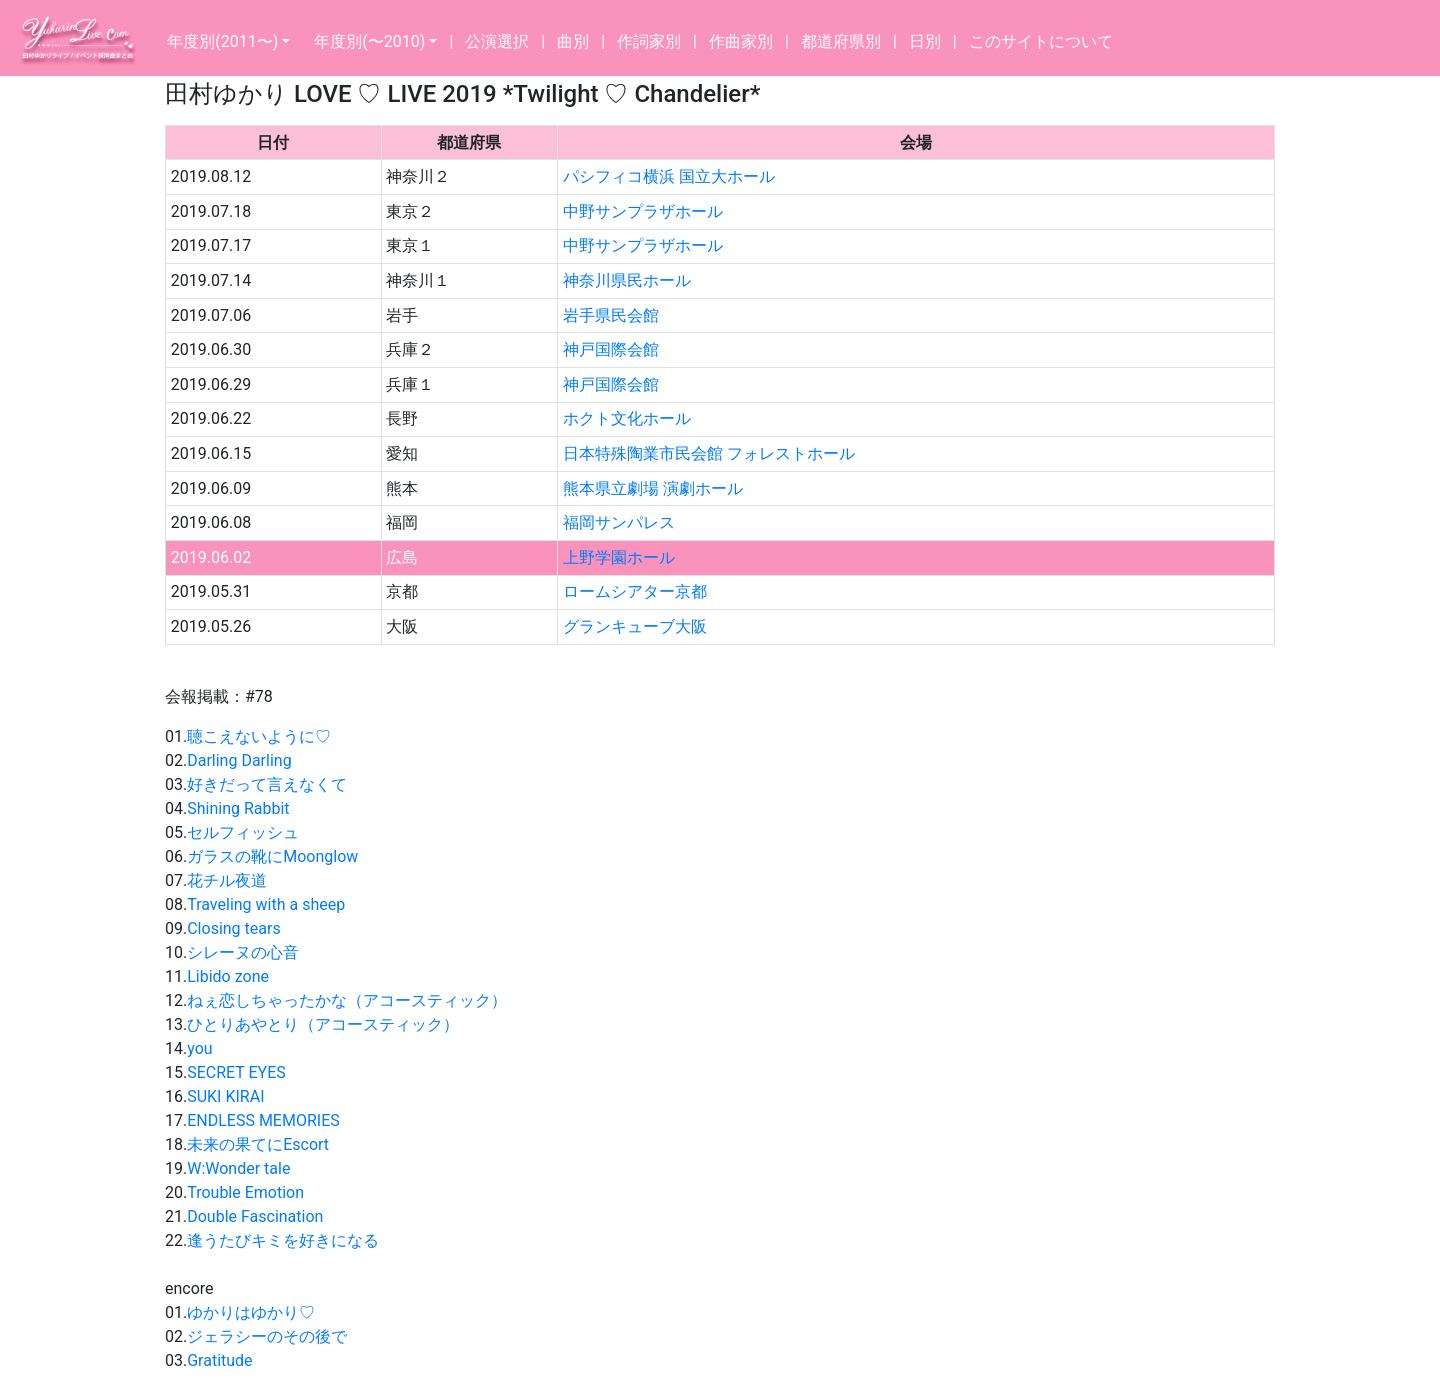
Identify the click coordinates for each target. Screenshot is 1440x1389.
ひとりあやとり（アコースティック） (323, 1024)
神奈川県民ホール (627, 280)
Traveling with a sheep (266, 904)
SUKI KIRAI (225, 1096)
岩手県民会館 (611, 315)
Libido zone (228, 976)
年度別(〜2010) (369, 41)
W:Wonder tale (238, 1168)
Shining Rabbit (238, 808)
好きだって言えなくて (267, 784)
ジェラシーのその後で (267, 1336)
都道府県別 (841, 41)
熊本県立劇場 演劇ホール (653, 488)
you (199, 1048)
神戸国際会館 (611, 349)
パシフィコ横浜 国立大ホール (669, 176)
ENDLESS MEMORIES (263, 1120)
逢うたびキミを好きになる (283, 1240)
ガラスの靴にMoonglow (272, 856)
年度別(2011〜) (222, 41)
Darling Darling (239, 760)
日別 (925, 41)
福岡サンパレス (619, 522)
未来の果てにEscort (258, 1144)
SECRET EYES (236, 1072)
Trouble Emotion (245, 1192)
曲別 (573, 41)
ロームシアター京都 (635, 591)
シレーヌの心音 (243, 952)
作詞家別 (649, 41)
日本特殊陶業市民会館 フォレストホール (709, 453)
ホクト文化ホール (627, 418)
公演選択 (497, 41)
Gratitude (219, 1360)
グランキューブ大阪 (635, 626)
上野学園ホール (619, 557)
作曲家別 (741, 41)
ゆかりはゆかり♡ (251, 1312)
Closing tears (233, 928)
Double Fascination (255, 1216)
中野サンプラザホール (643, 211)
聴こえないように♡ (259, 736)
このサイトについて (1041, 41)
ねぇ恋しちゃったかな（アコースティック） (347, 1000)
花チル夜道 (227, 880)
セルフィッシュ (243, 832)
